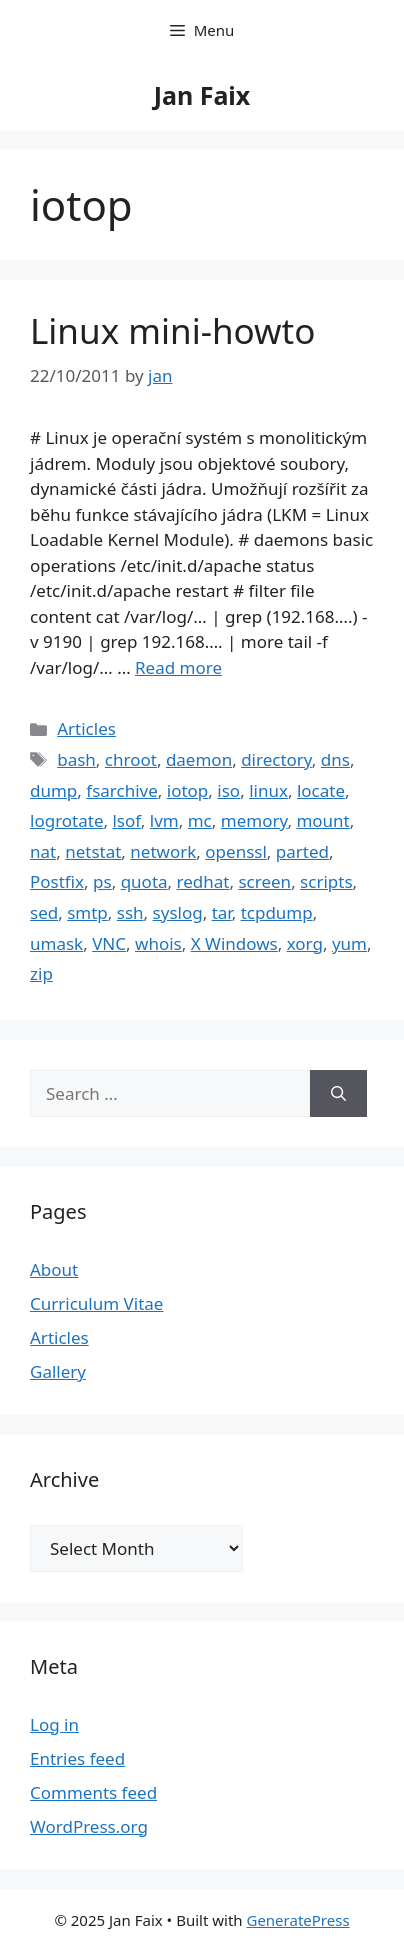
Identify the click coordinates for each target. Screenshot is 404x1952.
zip (41, 973)
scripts (326, 881)
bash (76, 759)
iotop (188, 790)
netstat (93, 851)
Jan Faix (202, 95)
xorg (305, 943)
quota (144, 881)
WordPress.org (89, 1826)
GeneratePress (297, 1920)
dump (53, 790)
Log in (54, 1724)
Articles (86, 728)
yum (349, 943)
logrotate (67, 820)
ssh (130, 912)
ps (102, 881)
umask (56, 943)
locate (321, 790)
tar (222, 912)
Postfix (57, 881)
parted (302, 851)
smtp (87, 912)
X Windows (234, 943)
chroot (131, 759)
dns (335, 759)
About (54, 1269)
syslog (178, 912)
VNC (109, 943)
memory (254, 820)
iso (228, 790)
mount (322, 820)
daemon (199, 759)
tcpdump (277, 912)
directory (276, 759)
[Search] (338, 1094)
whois (158, 943)
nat (43, 851)
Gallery (58, 1371)
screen (264, 881)
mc (200, 820)
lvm (164, 820)
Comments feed (93, 1792)
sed (44, 912)
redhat (203, 881)
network (163, 851)
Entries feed (77, 1758)
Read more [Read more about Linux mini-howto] (178, 667)
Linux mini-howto (172, 330)
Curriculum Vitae (96, 1303)
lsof (126, 820)
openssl (236, 851)
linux (268, 790)
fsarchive (122, 790)
